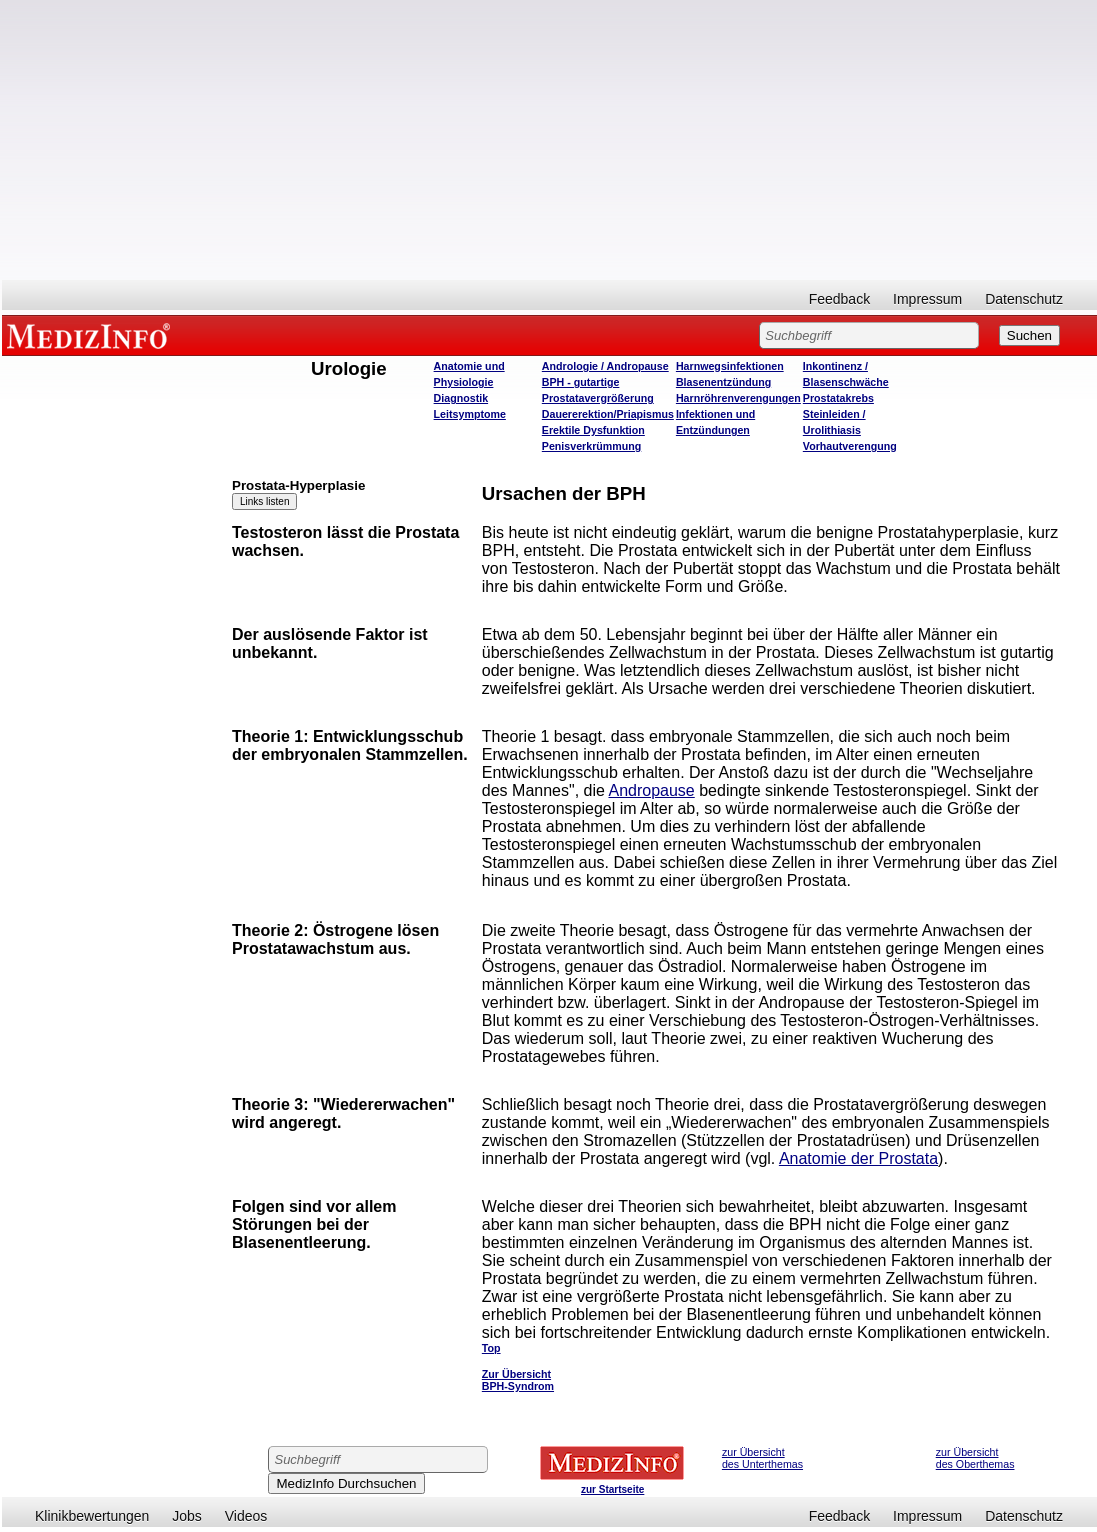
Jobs (187, 1516)
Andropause (651, 790)
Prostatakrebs (838, 398)
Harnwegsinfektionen (730, 366)
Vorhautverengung (850, 446)
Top (491, 1348)
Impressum (927, 299)
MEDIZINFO (92, 335)
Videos (246, 1516)
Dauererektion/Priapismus (608, 414)
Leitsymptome (470, 414)
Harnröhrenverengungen (738, 398)
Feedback (839, 299)
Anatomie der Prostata (858, 1158)
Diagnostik (461, 398)
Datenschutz (1024, 299)
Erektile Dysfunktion (593, 430)
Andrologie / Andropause (605, 366)
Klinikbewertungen (92, 1516)
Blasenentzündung (723, 382)
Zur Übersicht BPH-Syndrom (518, 1380)
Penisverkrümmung (592, 446)
